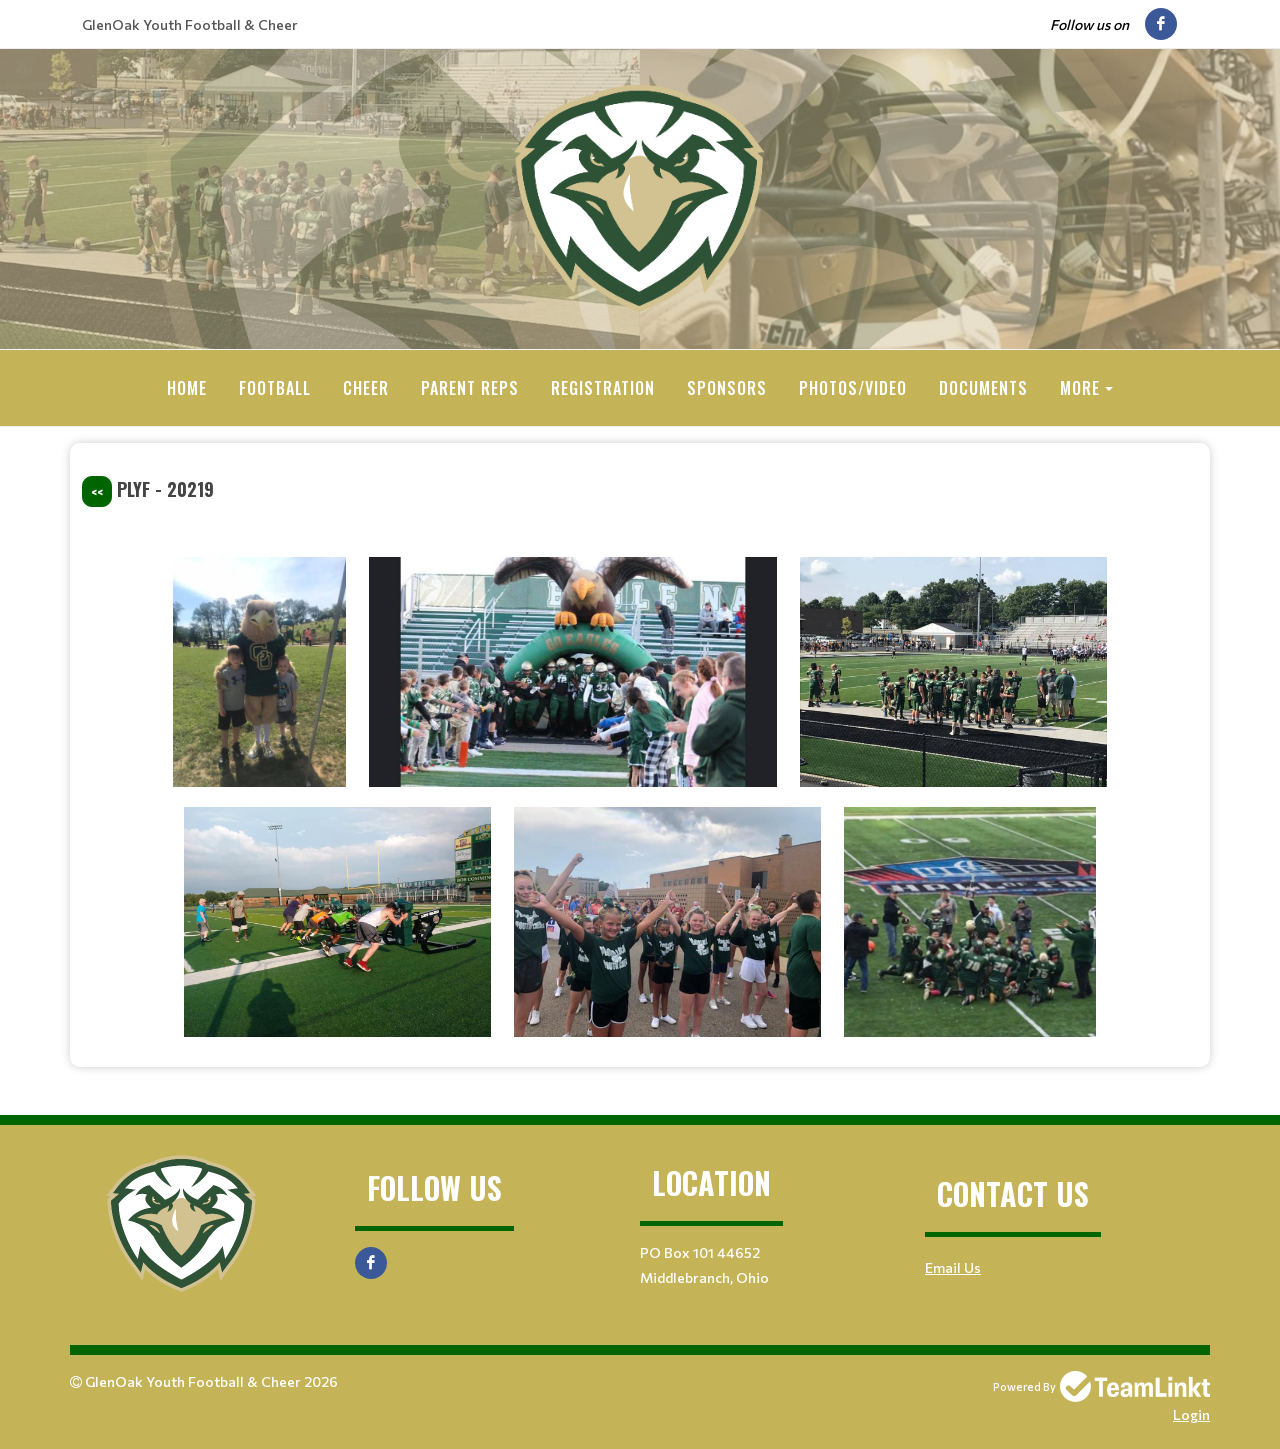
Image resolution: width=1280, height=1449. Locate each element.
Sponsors (727, 388)
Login (1191, 1413)
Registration (603, 388)
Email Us (953, 1266)
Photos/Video (853, 388)
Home (187, 388)
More (1080, 388)
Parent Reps (470, 388)
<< (97, 490)
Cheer (366, 388)
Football (275, 388)
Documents (983, 388)
